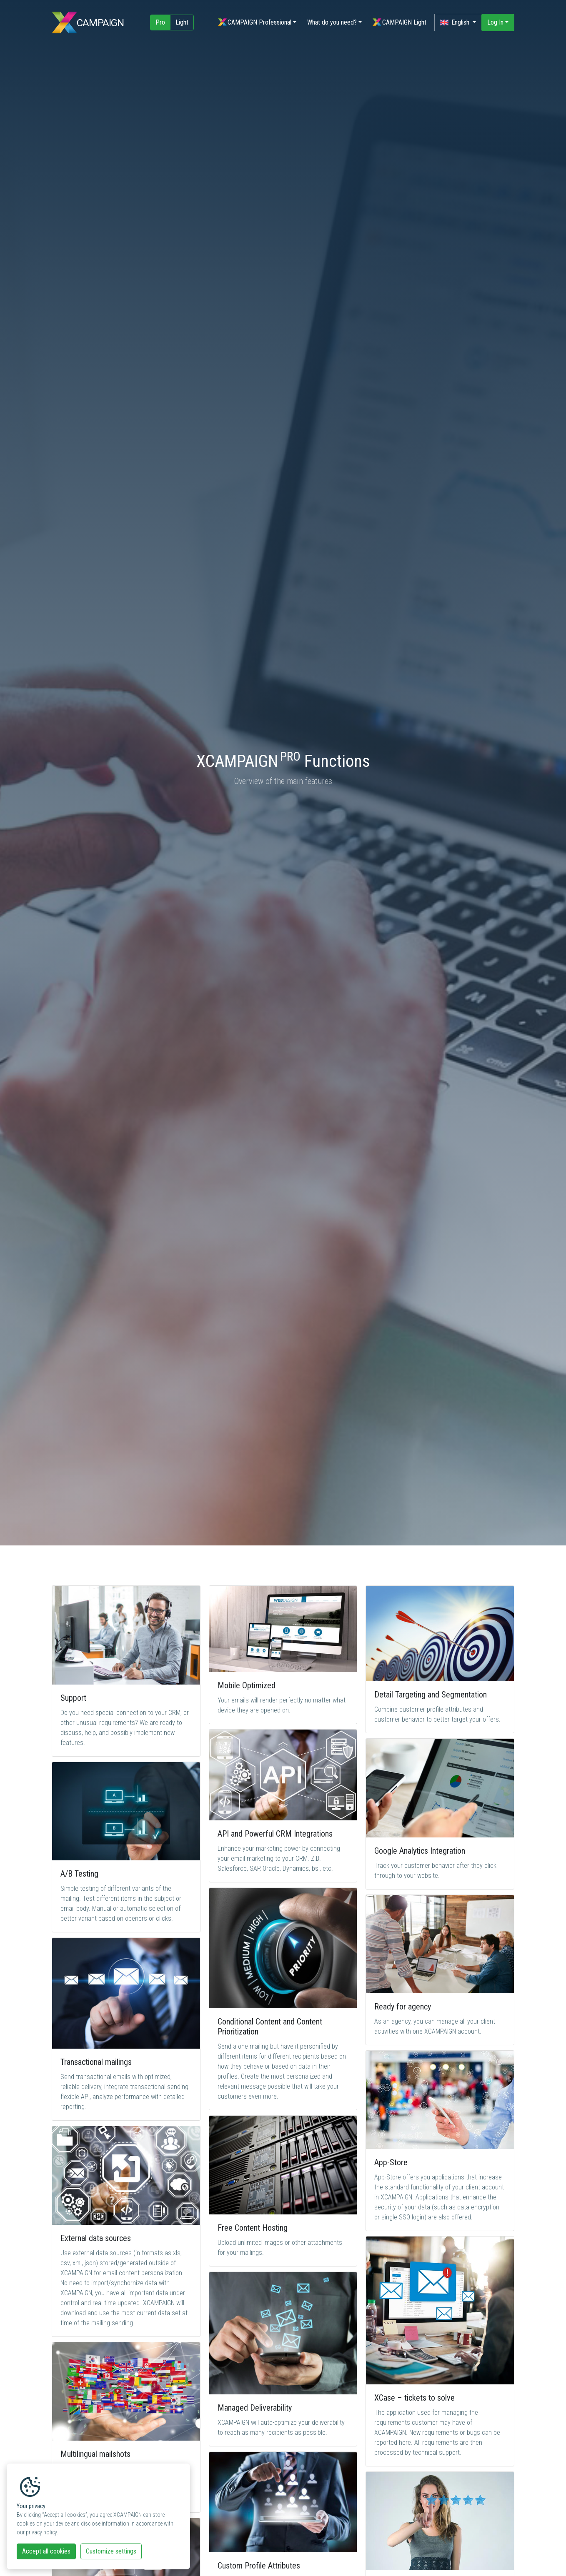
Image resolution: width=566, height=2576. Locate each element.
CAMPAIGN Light (399, 24)
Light (181, 24)
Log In (495, 24)
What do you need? (331, 24)
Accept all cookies (46, 2551)
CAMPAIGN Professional (254, 24)
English (455, 24)
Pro (160, 24)
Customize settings (111, 2551)
